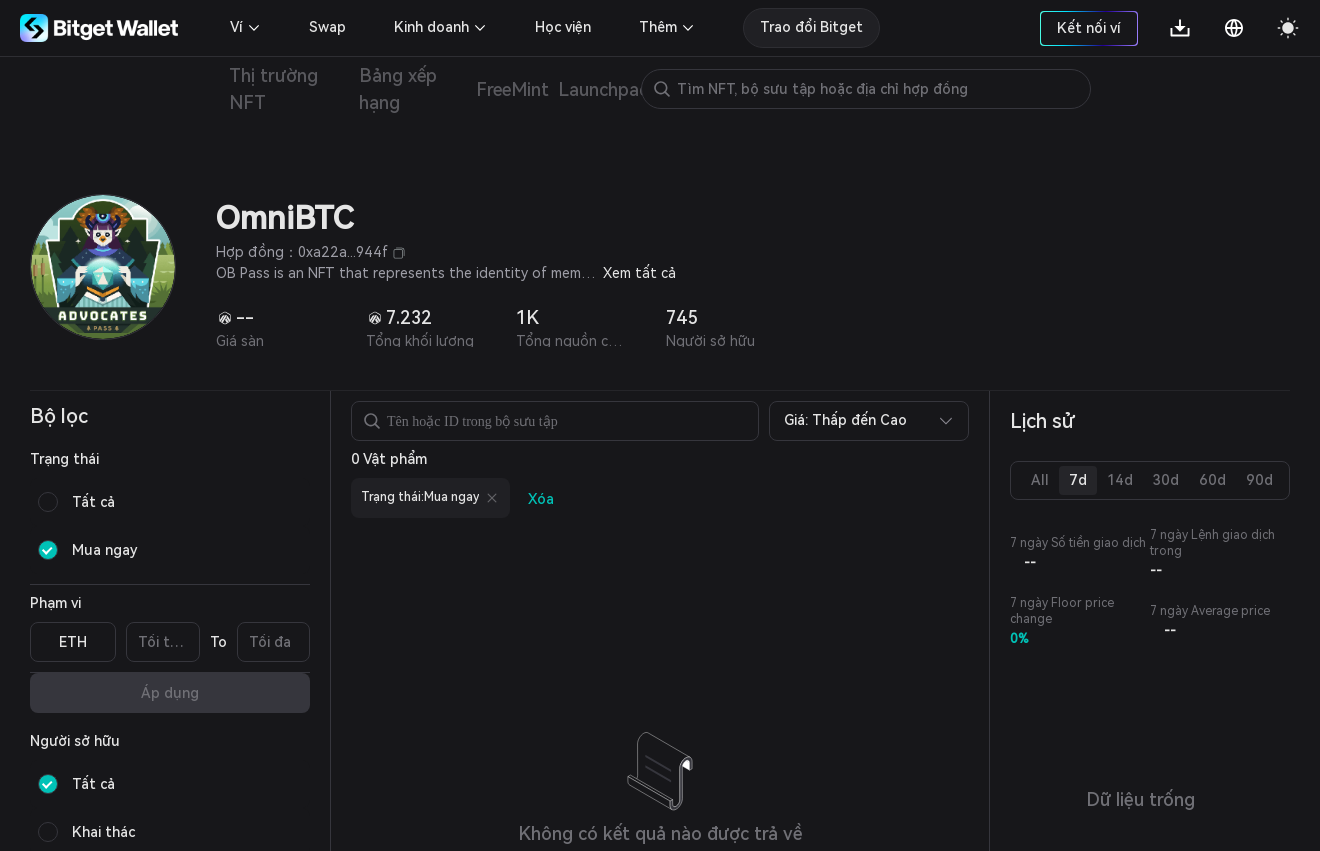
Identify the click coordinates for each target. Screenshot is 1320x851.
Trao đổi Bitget (811, 27)
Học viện (563, 27)
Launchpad (604, 89)
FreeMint (512, 89)
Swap (327, 27)
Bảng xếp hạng (398, 89)
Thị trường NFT (273, 89)
